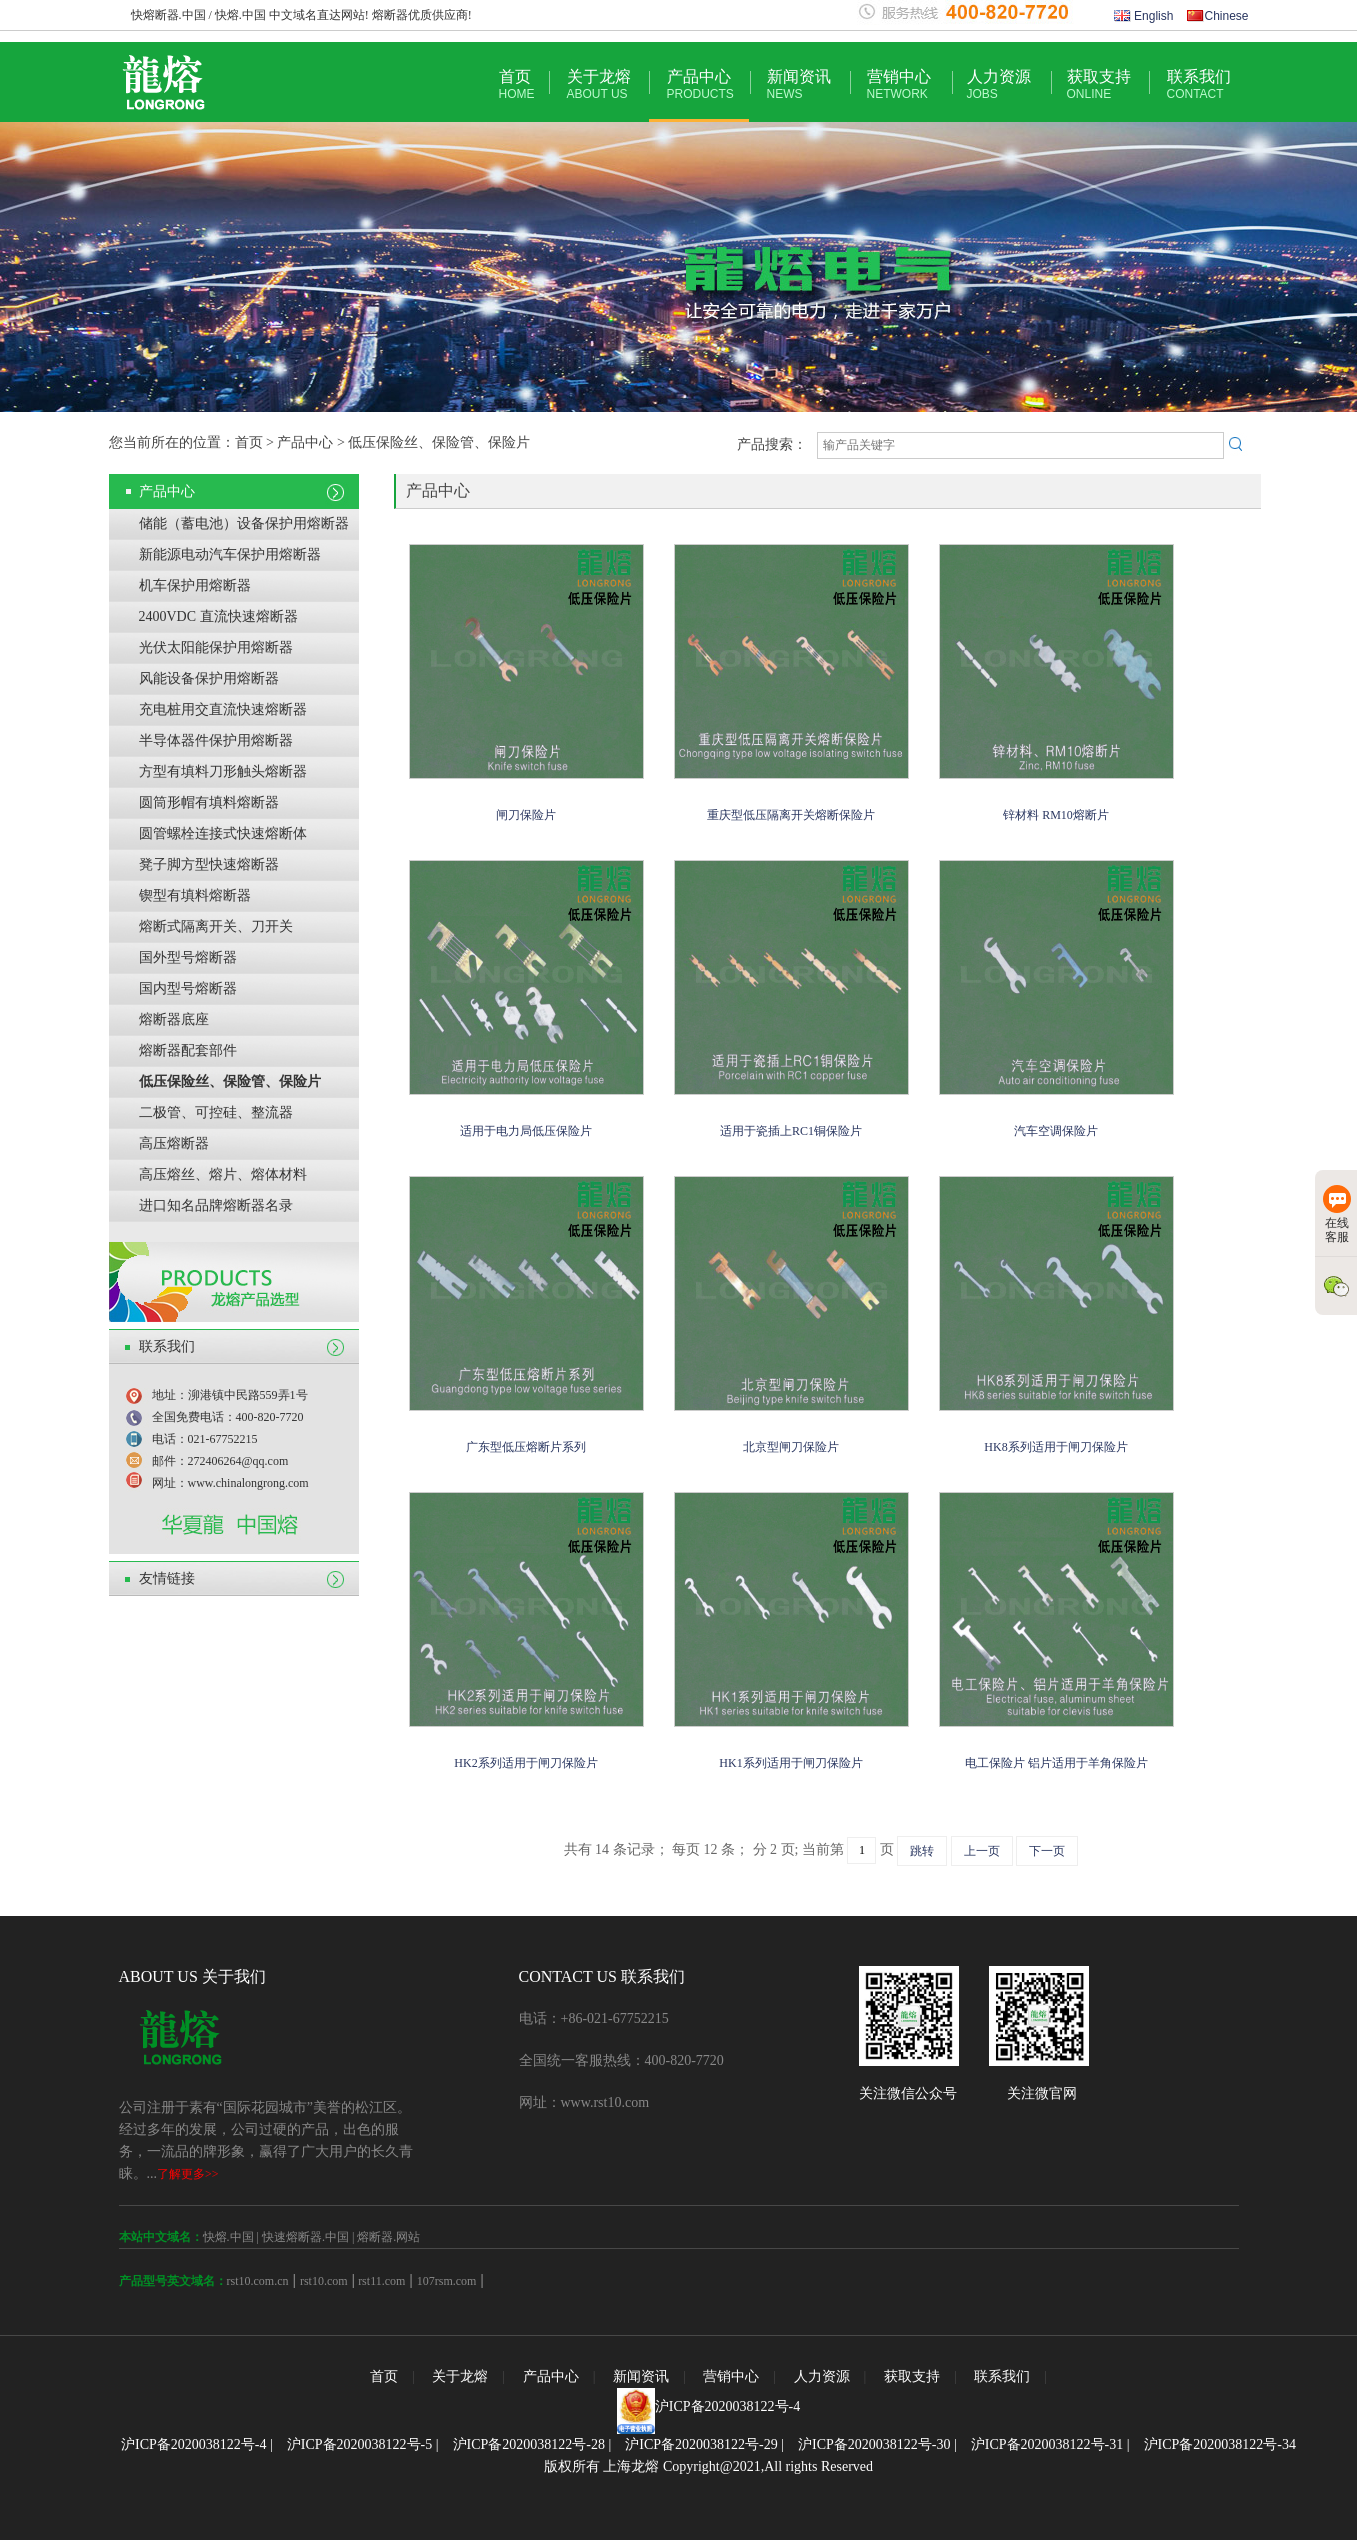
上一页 (982, 1851)
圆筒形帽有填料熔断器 (209, 802)
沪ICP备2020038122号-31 (1047, 2444)
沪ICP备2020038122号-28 (529, 2444)
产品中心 (700, 84)
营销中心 (899, 84)
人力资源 (999, 84)
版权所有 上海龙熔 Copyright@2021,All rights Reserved (708, 2466)
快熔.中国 (228, 2237)
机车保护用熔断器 (195, 585)
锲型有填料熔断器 (195, 895)
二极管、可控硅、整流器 (216, 1112)
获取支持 (1099, 84)
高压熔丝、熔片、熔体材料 (223, 1174)
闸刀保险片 (526, 815)
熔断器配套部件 (188, 1050)
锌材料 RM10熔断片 (1056, 815)
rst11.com (380, 2281)
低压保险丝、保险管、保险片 (230, 1081)
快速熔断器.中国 (305, 2237)
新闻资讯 (799, 84)
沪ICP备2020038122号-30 (874, 2444)
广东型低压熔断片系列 (526, 1447)
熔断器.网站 (388, 2237)
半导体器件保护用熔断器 (216, 740)
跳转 (922, 1851)
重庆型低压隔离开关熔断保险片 (791, 815)
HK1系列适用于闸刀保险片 (790, 1763)
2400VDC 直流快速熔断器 (218, 616)
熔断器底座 (174, 1019)
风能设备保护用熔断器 (209, 678)
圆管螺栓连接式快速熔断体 (223, 833)
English (1144, 16)
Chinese (1217, 16)
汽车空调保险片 (1056, 1131)
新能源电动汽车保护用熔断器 (230, 554)
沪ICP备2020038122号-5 (359, 2444)
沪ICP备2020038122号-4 (727, 2406)
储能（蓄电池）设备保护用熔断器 (244, 523)
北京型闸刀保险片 (791, 1447)
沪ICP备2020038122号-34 (1220, 2444)
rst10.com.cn (258, 2281)
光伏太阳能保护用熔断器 (216, 647)
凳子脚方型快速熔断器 (209, 864)
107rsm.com (447, 2281)
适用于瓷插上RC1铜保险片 (791, 1131)
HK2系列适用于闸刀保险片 (525, 1763)
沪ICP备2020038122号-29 (701, 2444)
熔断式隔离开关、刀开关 (216, 926)
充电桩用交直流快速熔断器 (223, 709)
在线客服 (1337, 1214)
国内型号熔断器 (188, 988)
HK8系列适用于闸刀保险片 (1055, 1447)
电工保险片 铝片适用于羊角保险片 (1056, 1763)
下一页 (1047, 1851)
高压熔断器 (174, 1143)
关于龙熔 (599, 84)
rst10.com (324, 2281)
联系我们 (1199, 84)
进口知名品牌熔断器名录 (216, 1205)
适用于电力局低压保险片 (526, 1131)
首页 (517, 84)
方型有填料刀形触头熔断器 (223, 771)
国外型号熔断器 (188, 957)
